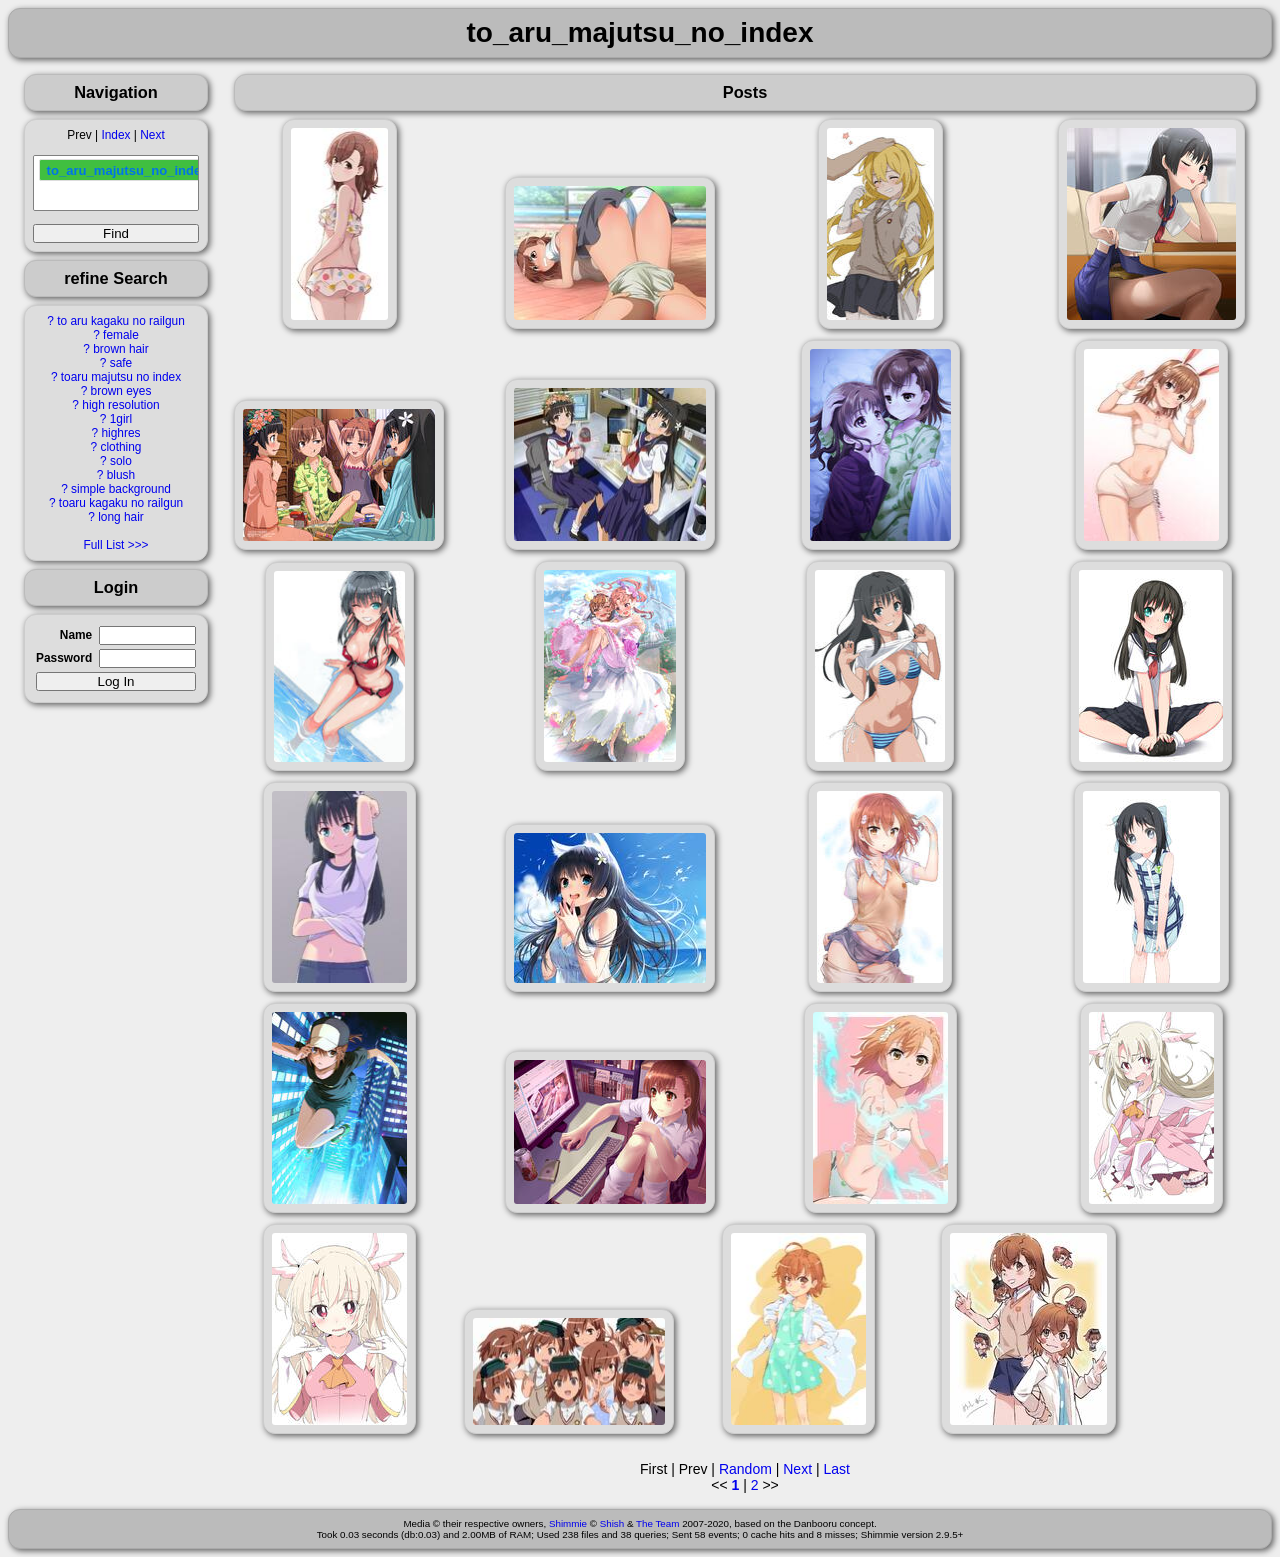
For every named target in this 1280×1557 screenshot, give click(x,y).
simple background (121, 489)
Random (745, 1469)
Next (152, 135)
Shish (612, 1523)
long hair (121, 517)
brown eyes (121, 391)
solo (121, 461)
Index (115, 135)
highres (120, 433)
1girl (121, 419)
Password (64, 658)
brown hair (121, 349)
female (121, 335)
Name (76, 635)
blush (121, 475)
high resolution (120, 405)
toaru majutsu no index (121, 377)
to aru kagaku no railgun (121, 321)
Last (836, 1469)
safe (121, 363)
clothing (120, 447)
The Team (657, 1523)
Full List (103, 545)
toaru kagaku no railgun (121, 503)
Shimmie (568, 1523)
